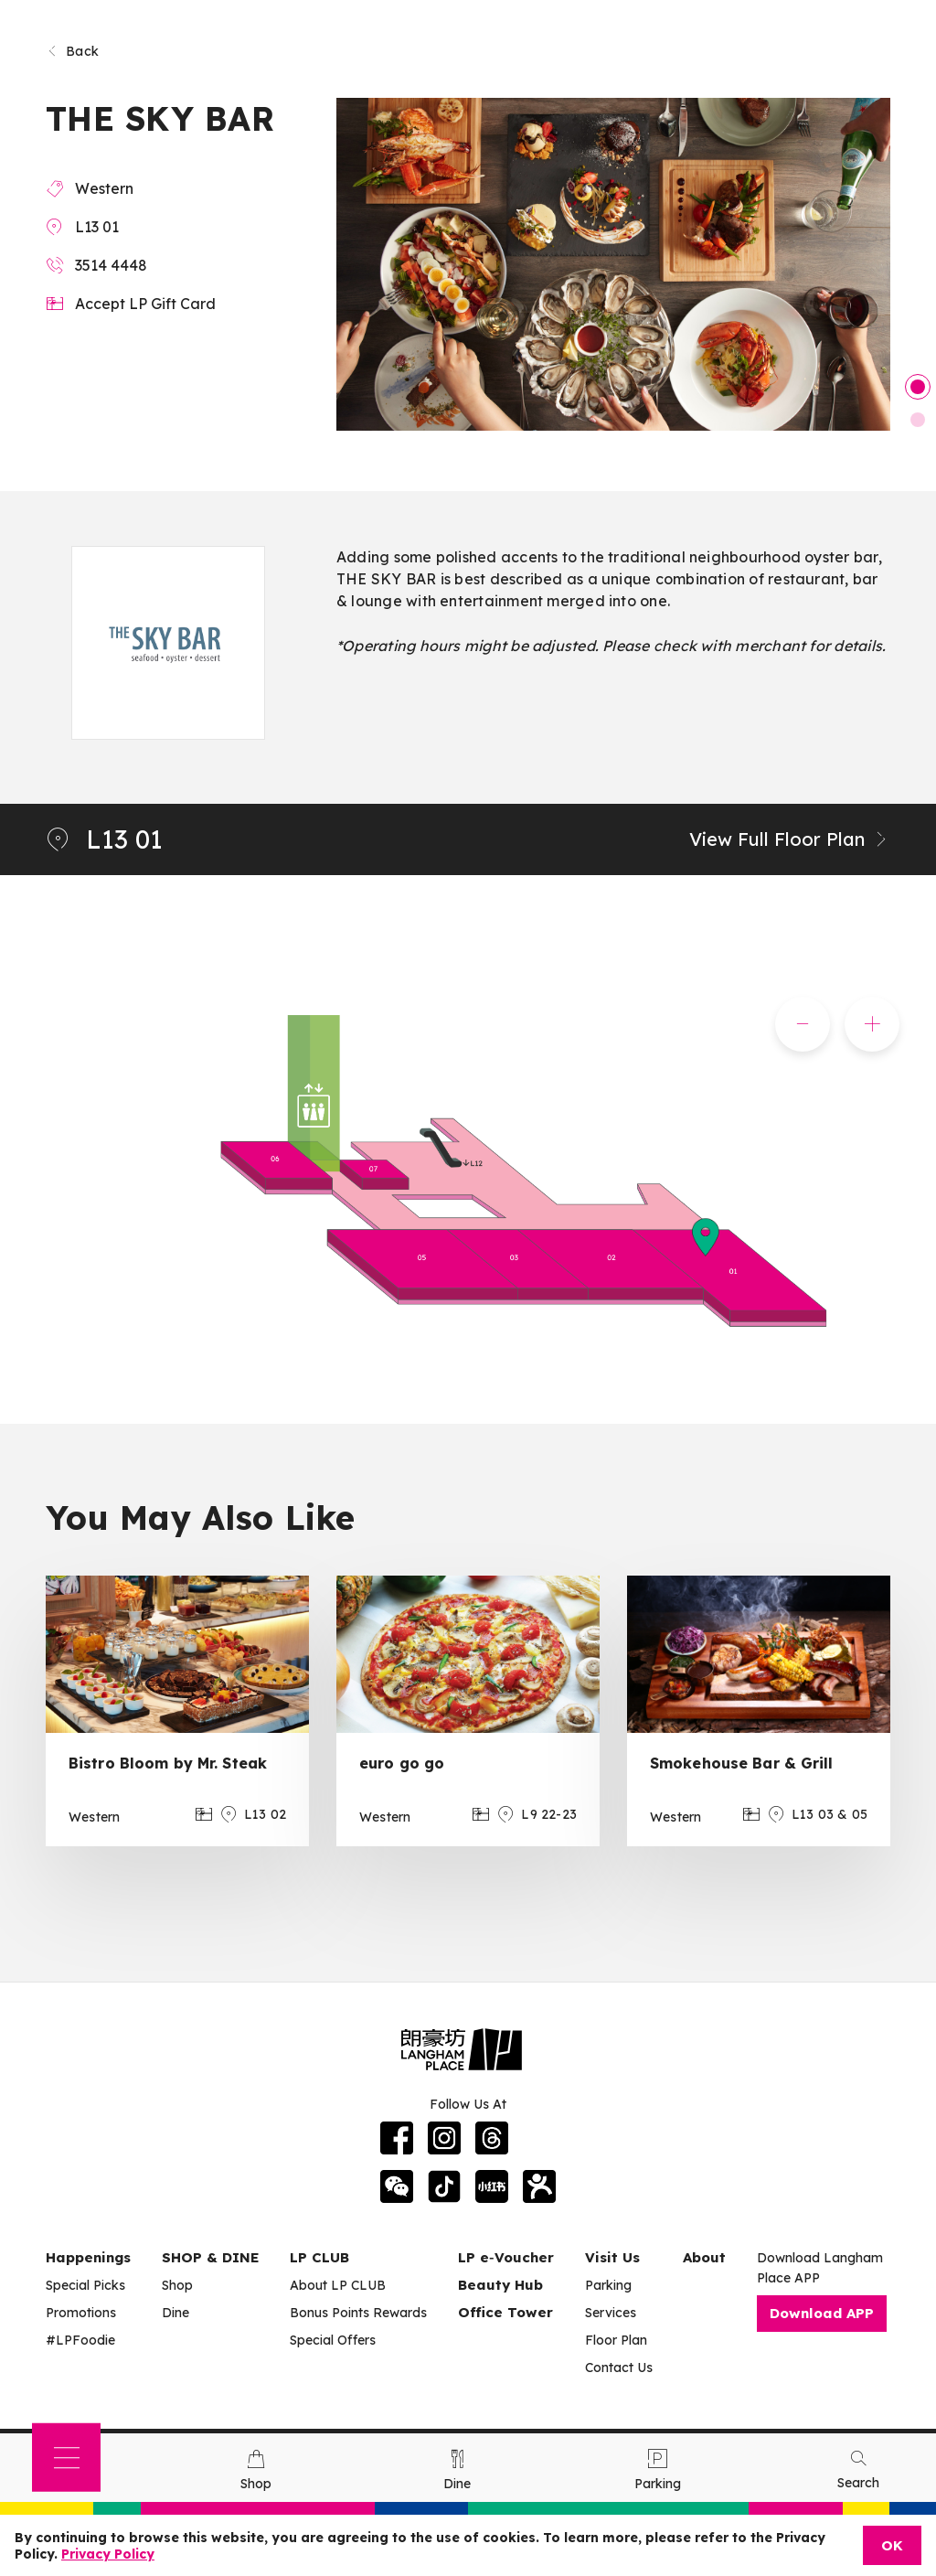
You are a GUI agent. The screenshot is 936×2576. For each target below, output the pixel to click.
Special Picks (85, 2285)
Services (610, 2312)
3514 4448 (111, 265)
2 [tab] (918, 420)
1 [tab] (918, 387)
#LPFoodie (80, 2340)
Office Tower (505, 2312)
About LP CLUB (338, 2285)
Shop (177, 2285)
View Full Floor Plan (789, 839)
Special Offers (333, 2340)
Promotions (81, 2312)
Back (72, 51)
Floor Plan (616, 2340)
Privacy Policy (107, 2554)
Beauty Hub (500, 2284)
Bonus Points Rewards (358, 2312)
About (704, 2257)
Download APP (822, 2313)
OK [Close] (892, 2545)
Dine (175, 2312)
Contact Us (619, 2367)
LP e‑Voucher (506, 2257)
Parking (608, 2285)
